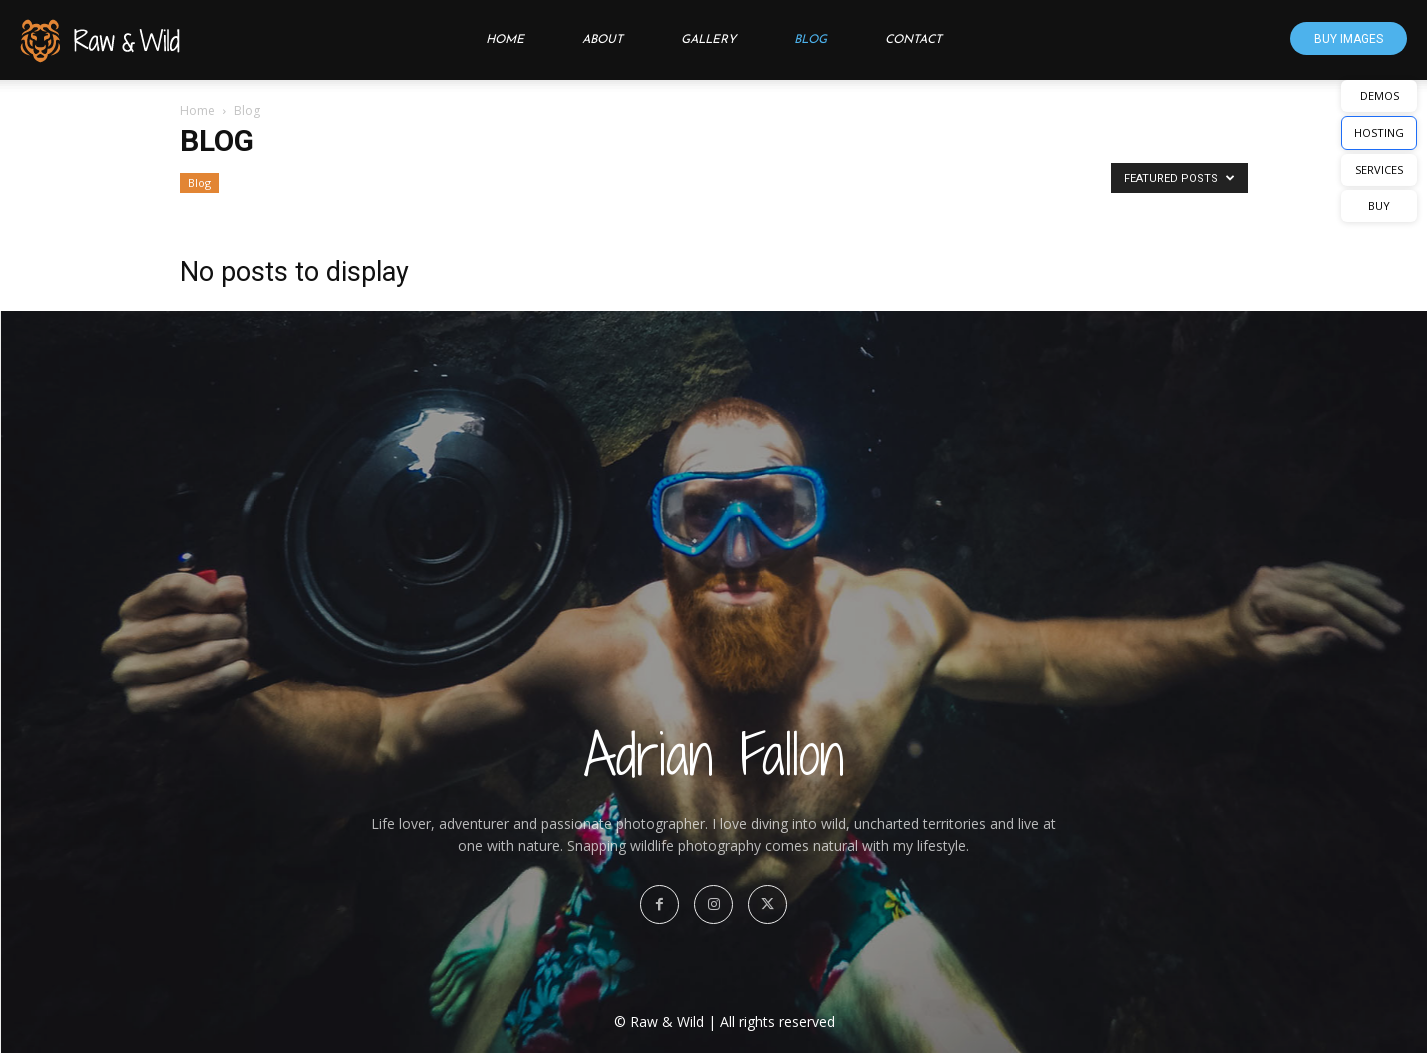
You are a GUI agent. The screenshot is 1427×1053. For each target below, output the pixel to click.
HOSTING (1379, 132)
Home (505, 40)
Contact (913, 40)
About (602, 40)
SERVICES (1379, 169)
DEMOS (1379, 95)
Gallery (708, 40)
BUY (1379, 205)
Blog (810, 40)
